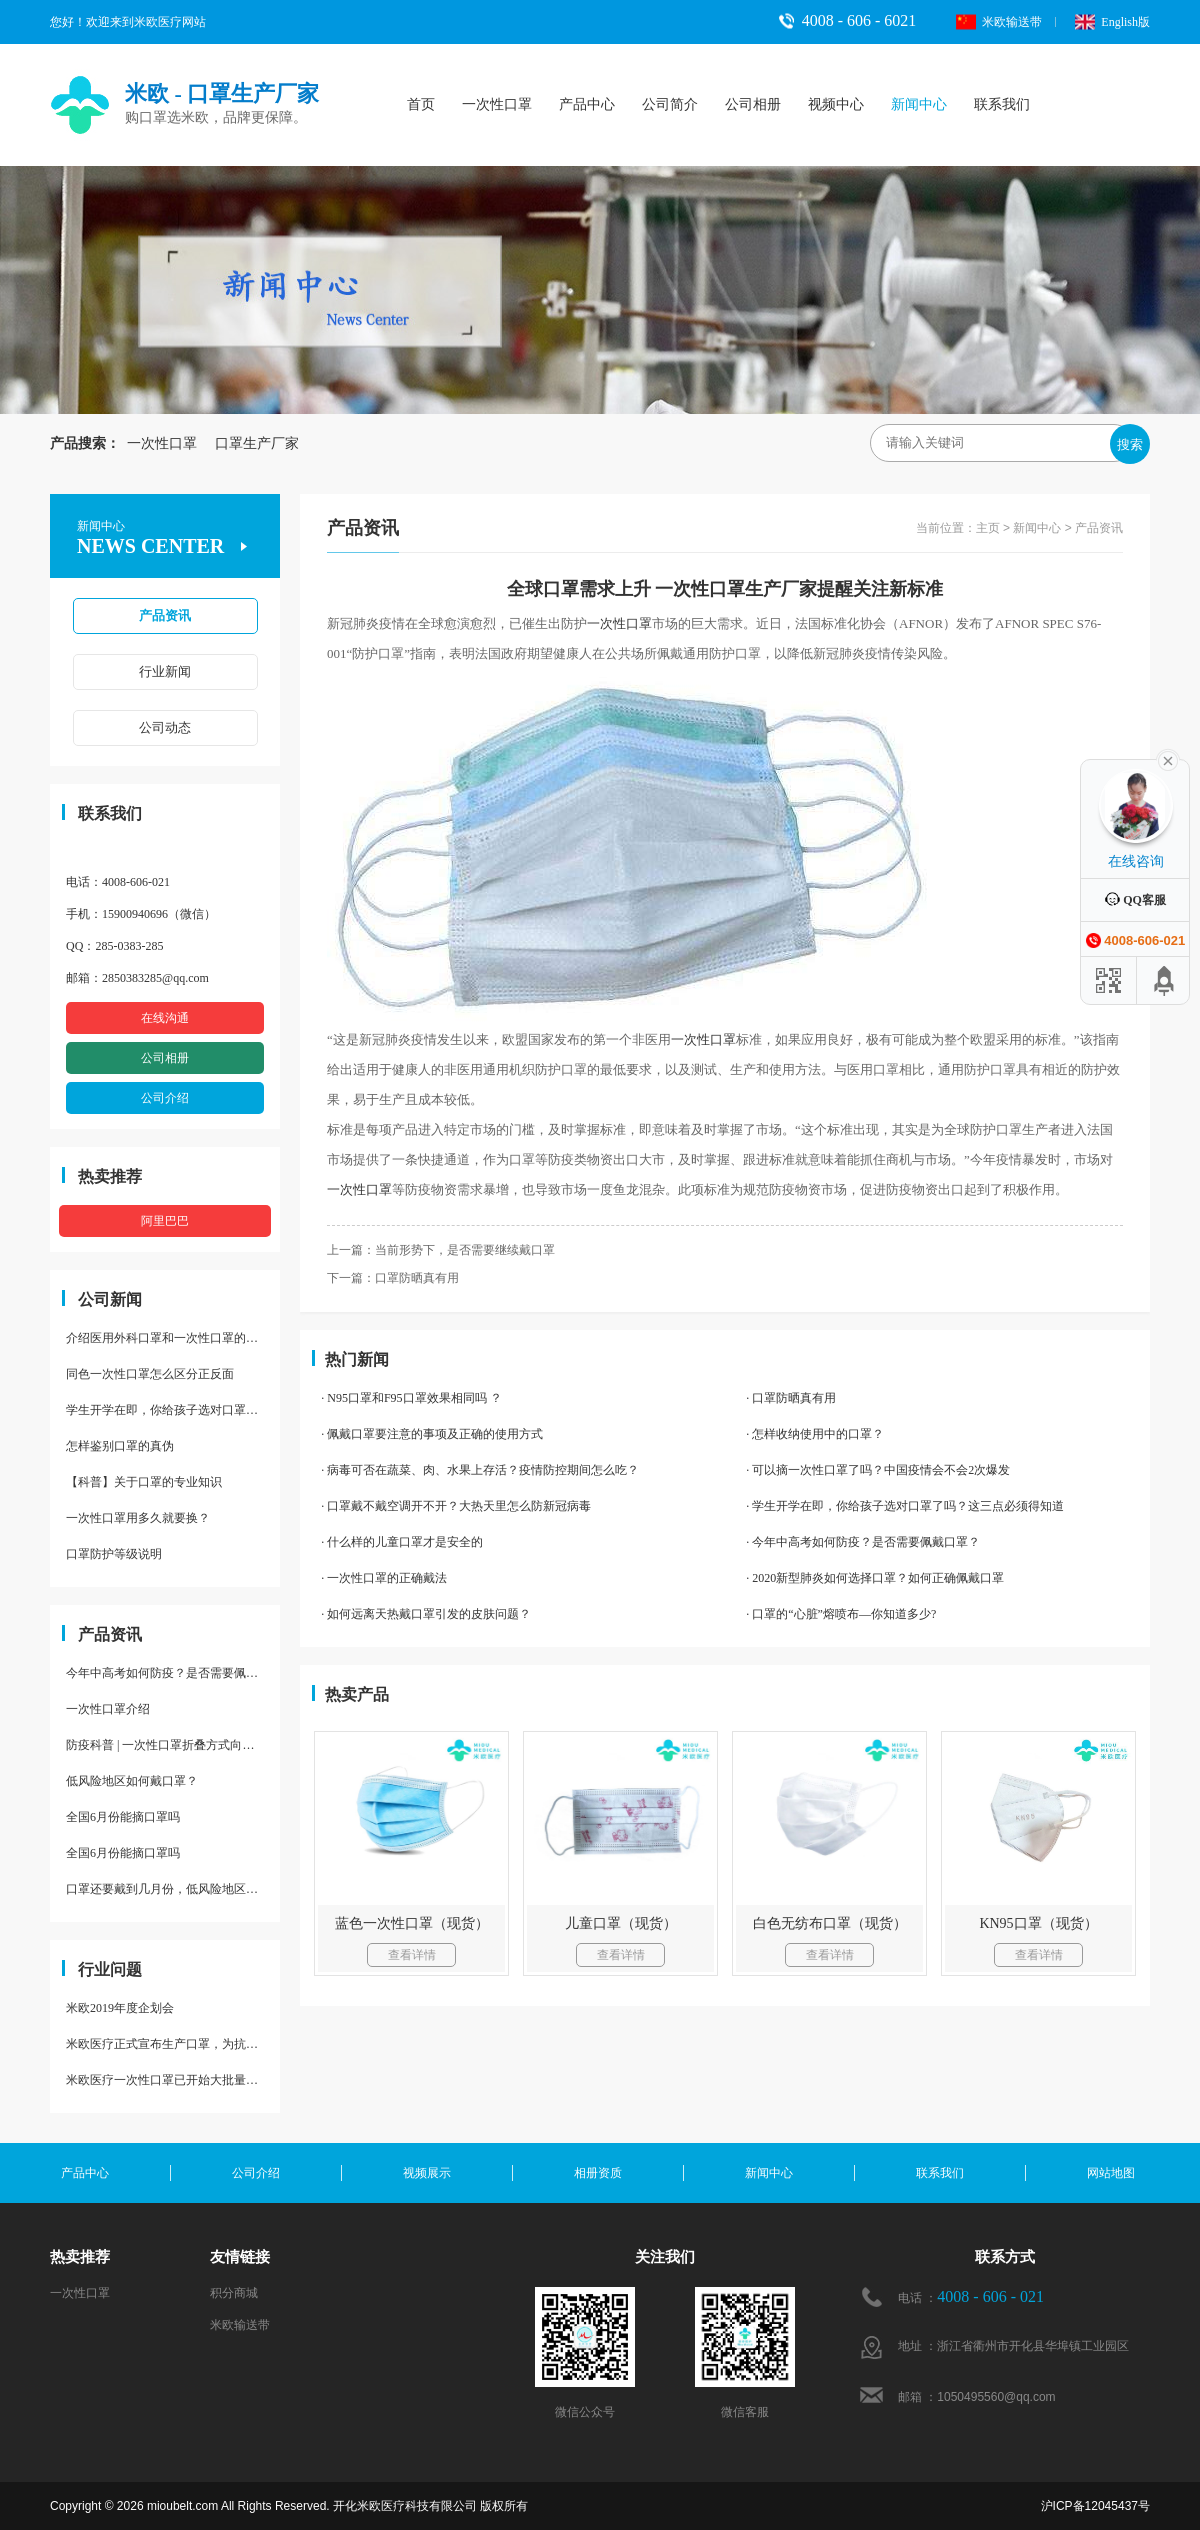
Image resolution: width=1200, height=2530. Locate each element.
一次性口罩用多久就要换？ (138, 1518)
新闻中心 (919, 104)
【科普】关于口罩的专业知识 (144, 1482)
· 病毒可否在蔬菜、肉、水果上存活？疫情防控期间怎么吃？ (480, 1470)
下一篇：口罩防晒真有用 (393, 1278)
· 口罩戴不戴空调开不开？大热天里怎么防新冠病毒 (456, 1506)
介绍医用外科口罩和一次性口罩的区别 (168, 1338)
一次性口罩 (497, 104)
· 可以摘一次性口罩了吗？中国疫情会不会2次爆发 (878, 1470)
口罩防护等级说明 (114, 1554)
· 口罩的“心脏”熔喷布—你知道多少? (841, 1614)
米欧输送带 (999, 22)
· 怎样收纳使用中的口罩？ (815, 1434)
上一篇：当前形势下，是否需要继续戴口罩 (441, 1250)
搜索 (1130, 444)
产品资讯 (165, 615)
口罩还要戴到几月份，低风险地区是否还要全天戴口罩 (173, 1889)
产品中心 (587, 104)
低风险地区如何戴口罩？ (132, 1781)
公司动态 (165, 727)
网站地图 (1111, 2173)
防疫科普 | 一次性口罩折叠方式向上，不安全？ (173, 1745)
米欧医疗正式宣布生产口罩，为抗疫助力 (173, 2044)
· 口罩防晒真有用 (791, 1398)
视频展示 (427, 2173)
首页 (421, 104)
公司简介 (670, 104)
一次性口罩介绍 (108, 1709)
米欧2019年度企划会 (120, 2008)
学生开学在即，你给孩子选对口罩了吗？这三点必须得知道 (173, 1410)
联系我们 (1002, 104)
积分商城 (234, 2293)
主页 (988, 528)
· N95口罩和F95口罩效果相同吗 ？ (411, 1398)
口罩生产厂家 (250, 443)
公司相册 (753, 104)
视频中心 (836, 104)
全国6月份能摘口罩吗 (123, 1817)
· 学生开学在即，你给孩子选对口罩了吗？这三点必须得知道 (905, 1506)
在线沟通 (165, 1018)
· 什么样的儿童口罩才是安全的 (402, 1542)
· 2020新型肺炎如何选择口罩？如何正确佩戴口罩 (875, 1578)
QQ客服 (1135, 900)
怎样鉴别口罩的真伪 (120, 1446)
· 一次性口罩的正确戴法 (384, 1578)
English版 (1112, 22)
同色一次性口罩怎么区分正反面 (150, 1374)
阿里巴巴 (165, 1221)
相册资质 (598, 2173)
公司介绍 (165, 1098)
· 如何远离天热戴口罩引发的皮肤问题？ (426, 1614)
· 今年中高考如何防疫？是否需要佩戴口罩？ (863, 1542)
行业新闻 (165, 671)
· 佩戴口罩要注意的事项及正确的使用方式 (432, 1434)
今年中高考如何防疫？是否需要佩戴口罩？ (173, 1673)
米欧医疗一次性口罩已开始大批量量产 (168, 2080)
